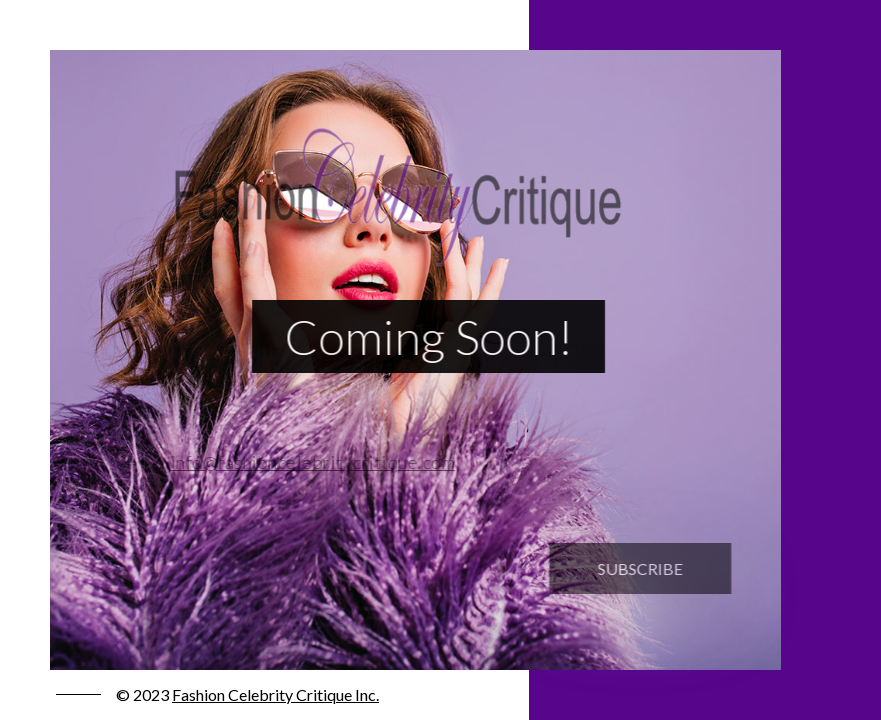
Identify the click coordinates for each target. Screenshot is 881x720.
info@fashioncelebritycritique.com (306, 462)
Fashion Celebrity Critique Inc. (275, 694)
